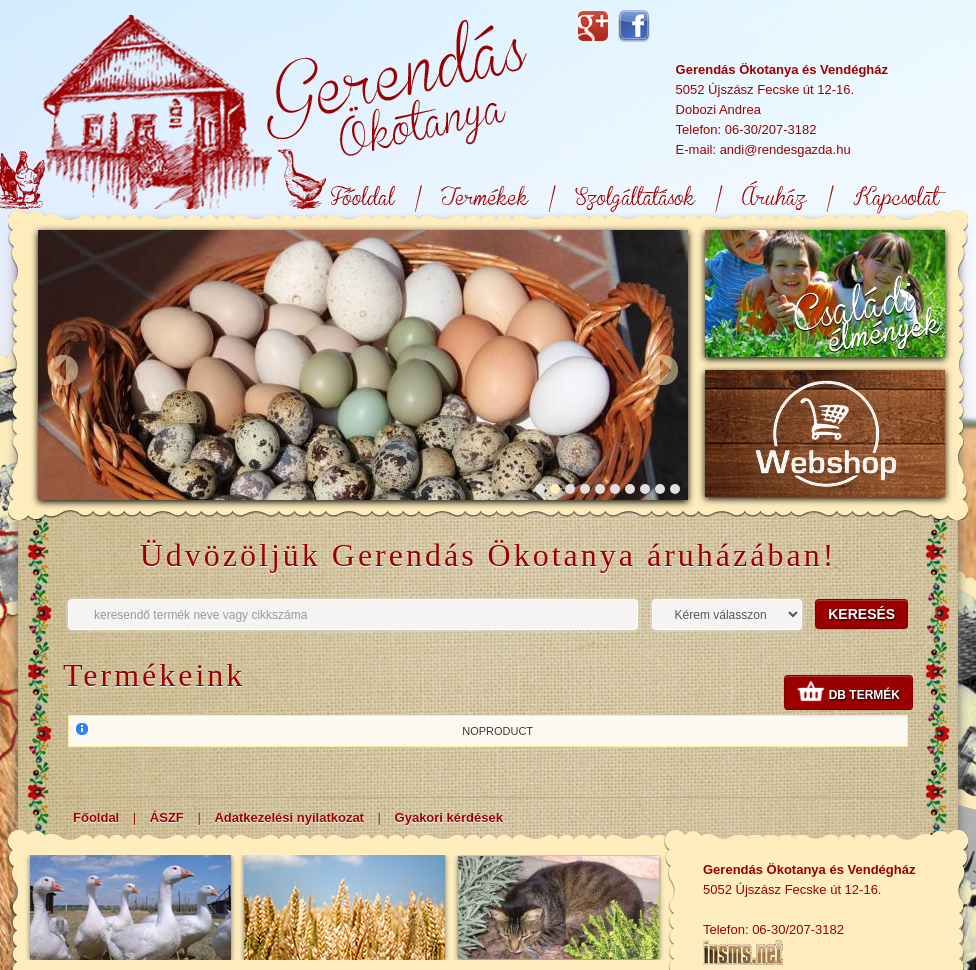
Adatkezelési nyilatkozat (289, 817)
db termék (848, 695)
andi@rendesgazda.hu (785, 149)
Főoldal (96, 817)
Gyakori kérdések (449, 817)
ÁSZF (167, 817)
